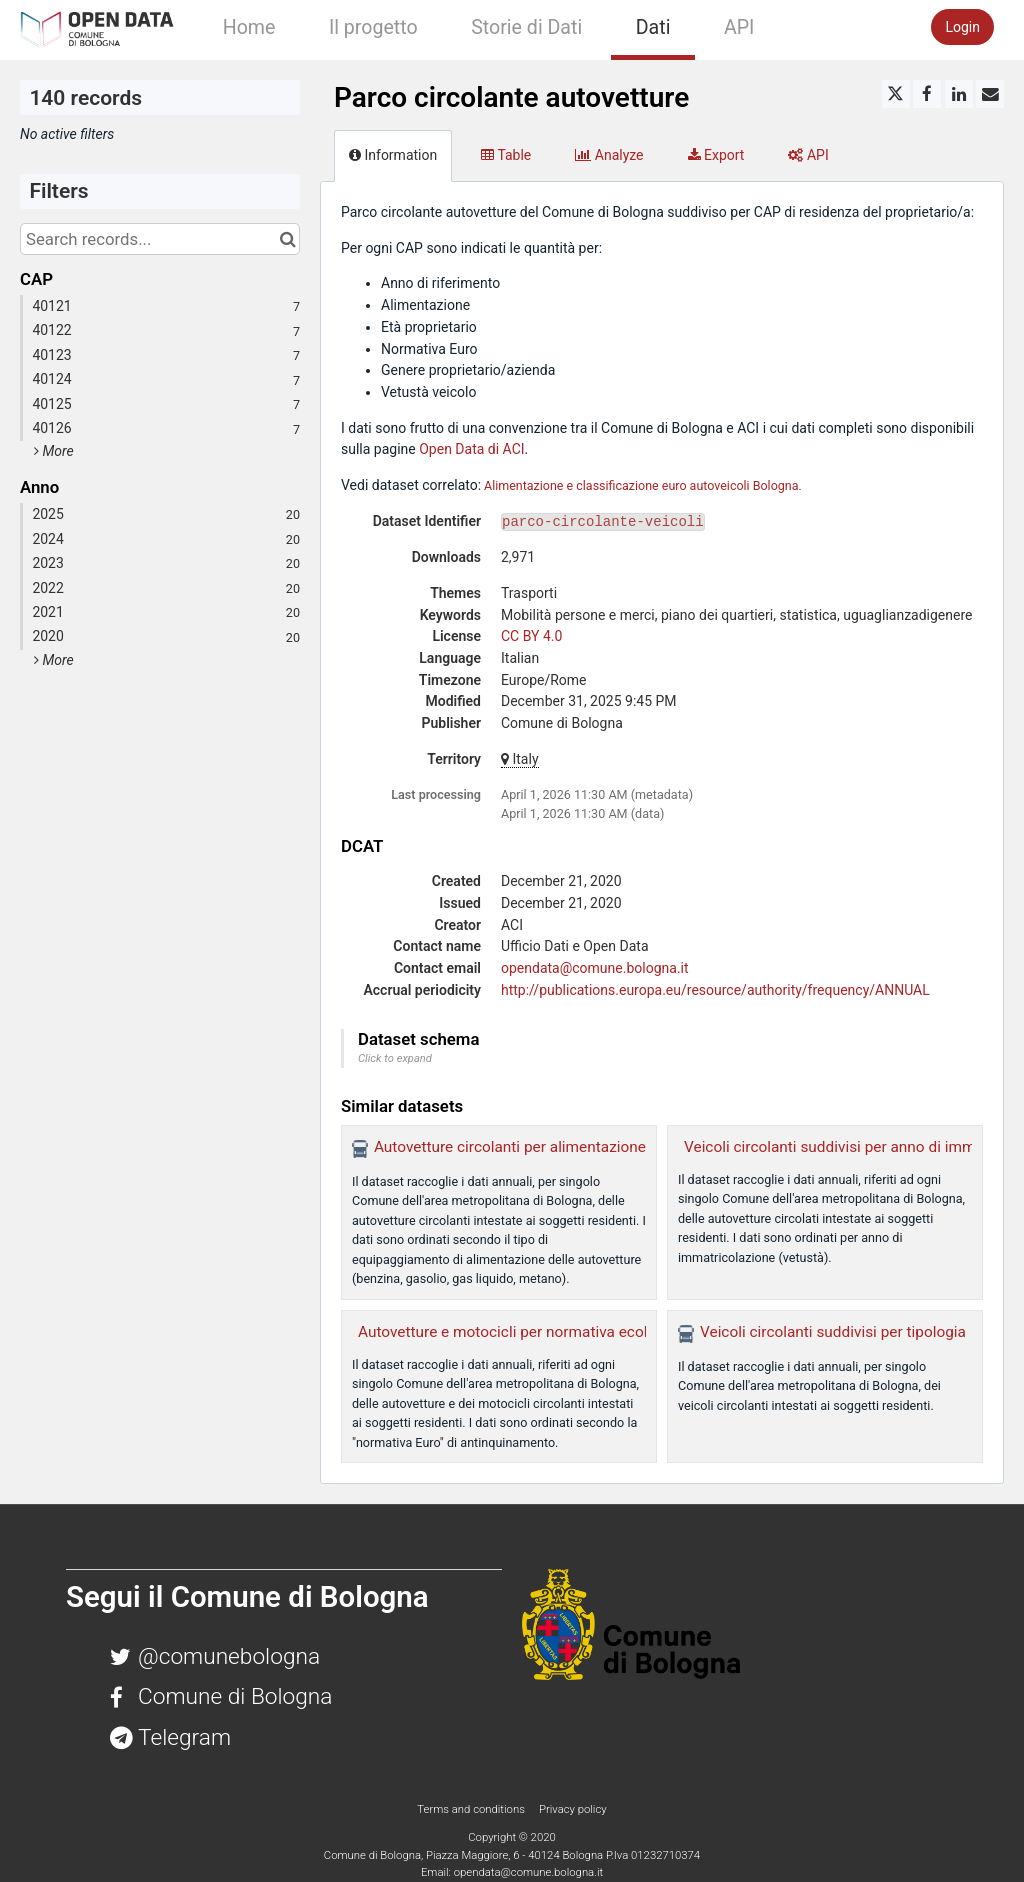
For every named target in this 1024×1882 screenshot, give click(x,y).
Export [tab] (716, 155)
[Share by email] (990, 94)
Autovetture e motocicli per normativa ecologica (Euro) (544, 1332)
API (739, 27)
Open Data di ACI (471, 449)
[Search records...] (160, 239)
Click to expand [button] (395, 1058)
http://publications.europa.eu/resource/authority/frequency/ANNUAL (715, 990)
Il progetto (373, 27)
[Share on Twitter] (896, 94)
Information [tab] (393, 155)
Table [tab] (506, 155)
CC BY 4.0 (531, 636)
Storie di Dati (526, 27)
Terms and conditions (472, 1809)
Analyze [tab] (609, 155)
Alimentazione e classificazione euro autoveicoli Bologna (641, 485)
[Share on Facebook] (927, 94)
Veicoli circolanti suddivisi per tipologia (833, 1332)
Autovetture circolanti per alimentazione (510, 1147)
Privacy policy (573, 1809)
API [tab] (808, 155)
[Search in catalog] (287, 239)
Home (249, 27)
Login (962, 27)
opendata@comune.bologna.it (595, 968)
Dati (653, 27)
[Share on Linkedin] (959, 94)
